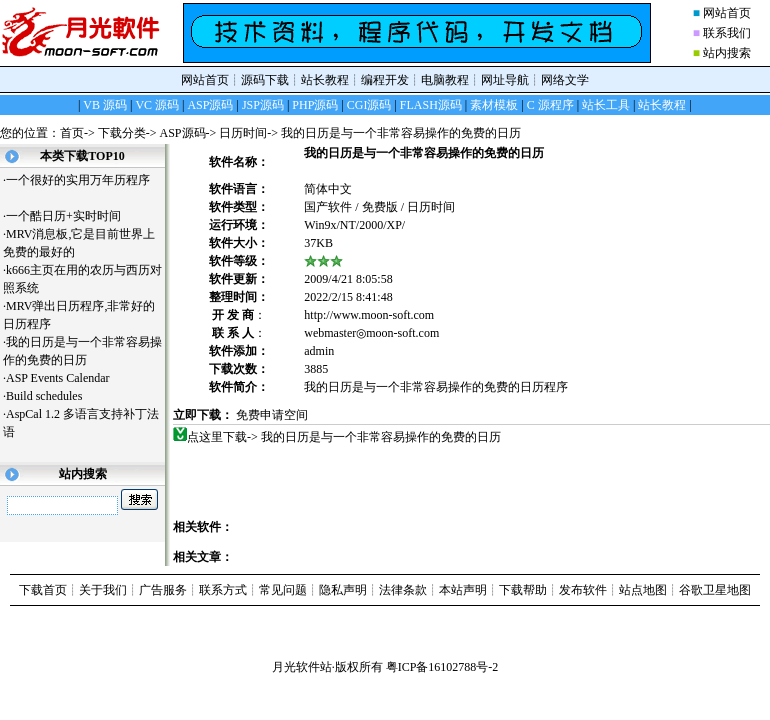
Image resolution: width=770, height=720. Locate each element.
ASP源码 (183, 133)
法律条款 (403, 590)
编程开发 (385, 80)
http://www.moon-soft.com (369, 315)
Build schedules (51, 396)
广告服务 (163, 590)
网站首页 (727, 13)
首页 (72, 133)
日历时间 (243, 133)
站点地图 (643, 590)
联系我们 (727, 33)
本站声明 (463, 590)
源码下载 (265, 80)
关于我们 (103, 590)
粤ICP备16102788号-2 (442, 667)
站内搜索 (727, 53)
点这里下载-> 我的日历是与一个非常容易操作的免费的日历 (344, 437)
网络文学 (565, 80)
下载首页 (43, 590)
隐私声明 (343, 590)
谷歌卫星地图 (715, 590)
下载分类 (122, 133)
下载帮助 (523, 590)
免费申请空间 (272, 415)
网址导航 (505, 80)
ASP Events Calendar (65, 378)
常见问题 (283, 590)
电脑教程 (445, 80)
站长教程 (325, 80)
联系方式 (223, 590)
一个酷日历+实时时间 (71, 216)
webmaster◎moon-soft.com (371, 333)
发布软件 (583, 590)
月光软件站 (302, 667)
